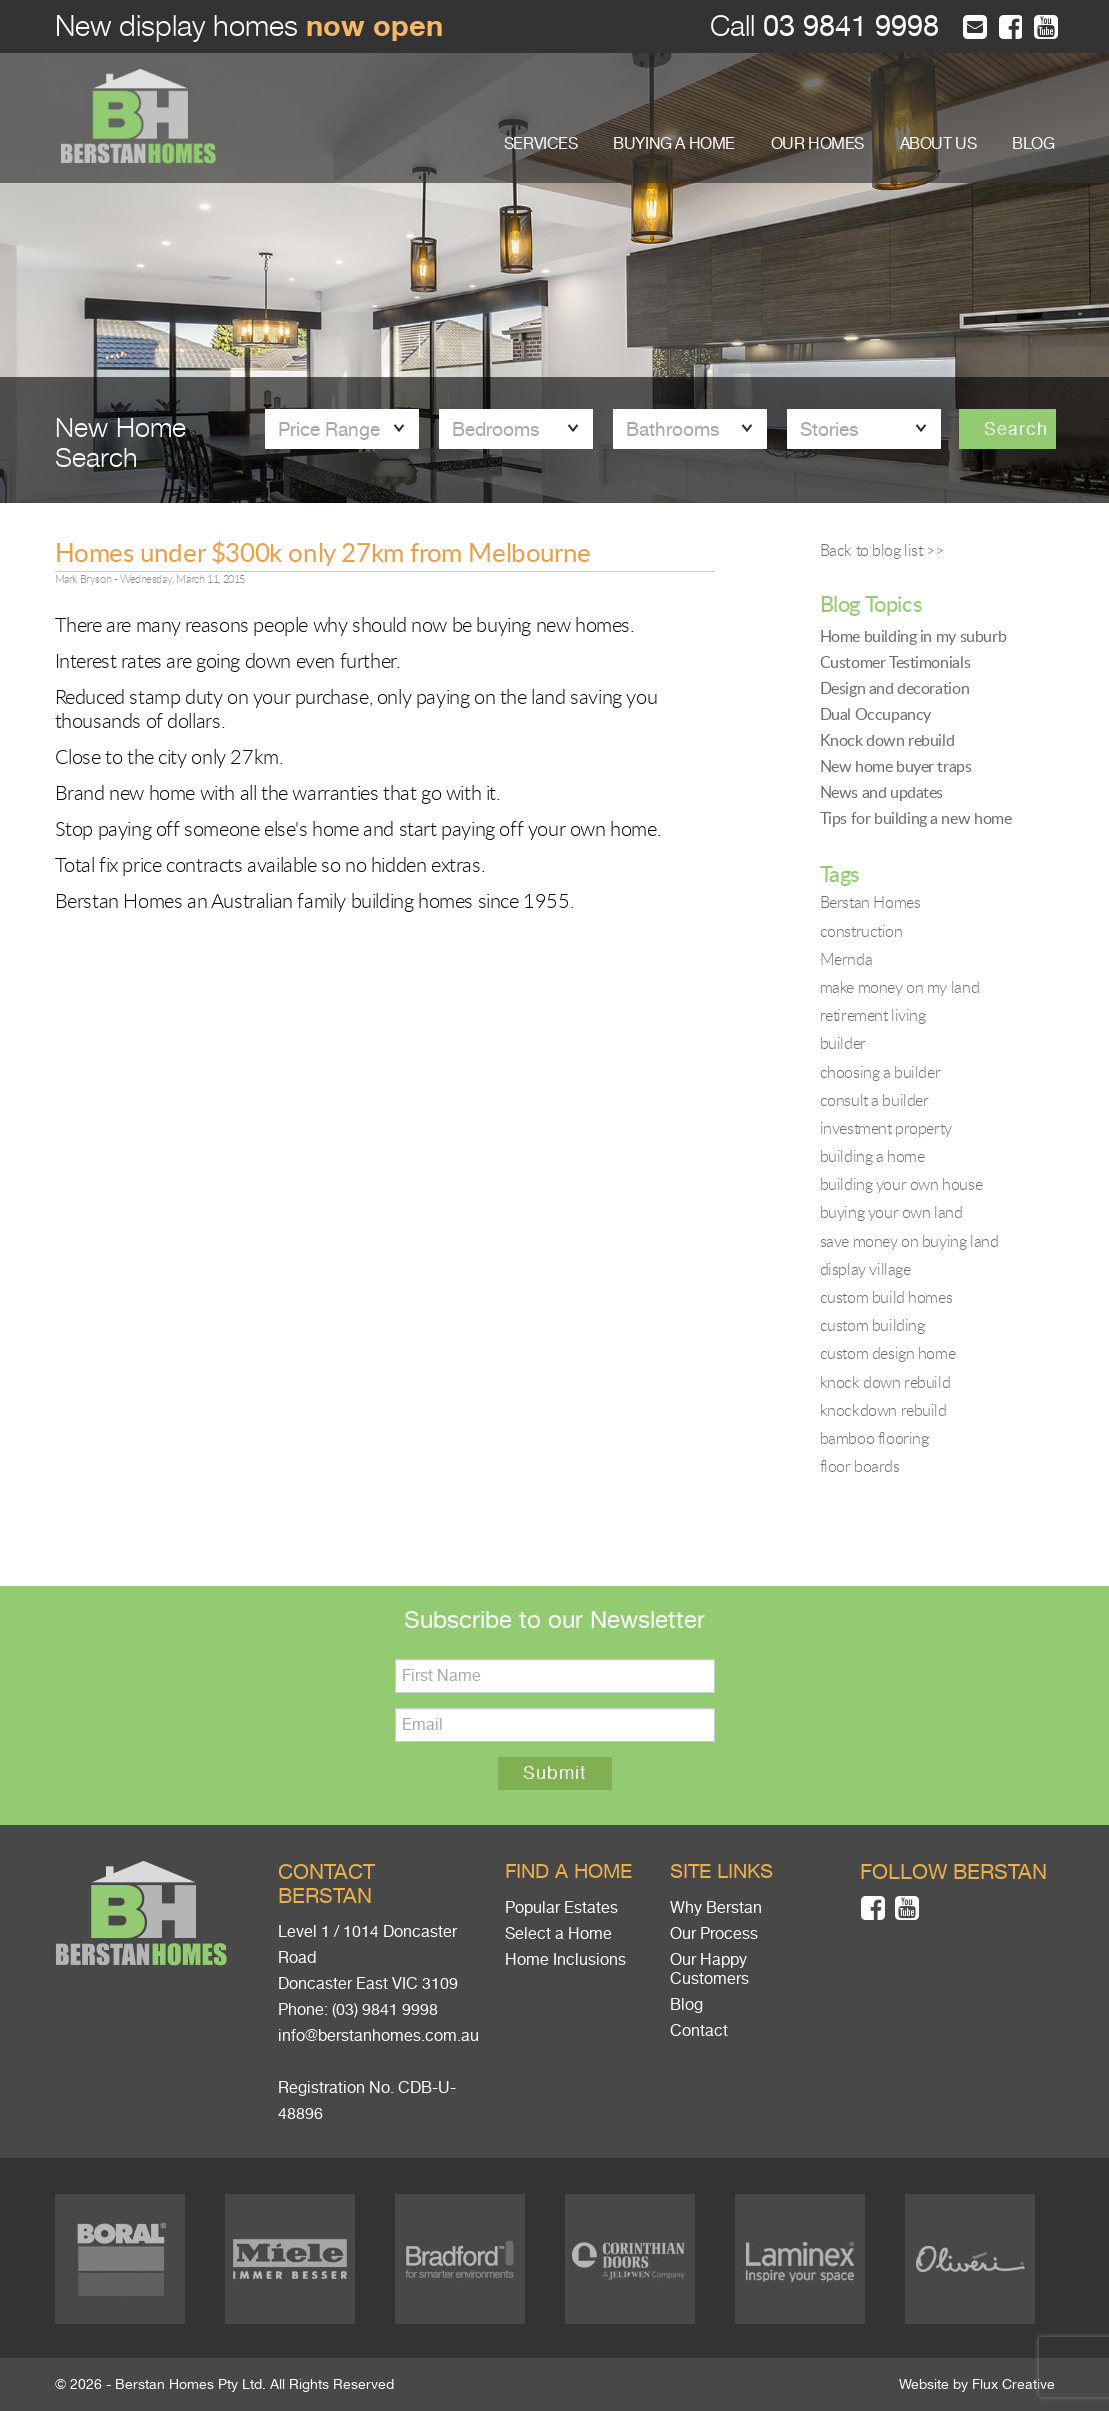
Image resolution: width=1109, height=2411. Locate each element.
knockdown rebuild (883, 1410)
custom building (872, 1325)
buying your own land (891, 1212)
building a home (872, 1156)
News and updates (882, 792)
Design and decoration (895, 688)
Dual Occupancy (875, 714)
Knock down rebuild (887, 740)
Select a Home (558, 1934)
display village (865, 1269)
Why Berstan (716, 1908)
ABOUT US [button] (938, 144)
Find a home (568, 1871)
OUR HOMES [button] (817, 144)
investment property (886, 1128)
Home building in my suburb (913, 636)
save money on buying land (909, 1241)
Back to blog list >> (882, 550)
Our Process (714, 1934)
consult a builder (874, 1100)
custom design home (888, 1353)
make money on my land (900, 987)
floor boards (860, 1466)
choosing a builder (880, 1072)
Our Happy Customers (709, 1969)
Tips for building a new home (916, 818)
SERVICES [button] (541, 144)
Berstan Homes (870, 902)
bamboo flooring (874, 1438)
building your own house (901, 1184)
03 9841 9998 (847, 26)
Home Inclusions (565, 1960)
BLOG (1033, 144)
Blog (686, 2005)
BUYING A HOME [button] (674, 144)
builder (843, 1043)
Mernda (846, 959)
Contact (699, 2031)
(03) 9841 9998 (385, 2010)
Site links (721, 1871)
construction (861, 931)
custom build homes (886, 1297)
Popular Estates (561, 1908)
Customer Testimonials (895, 662)
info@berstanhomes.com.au (378, 2036)
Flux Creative (1013, 2384)
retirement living (873, 1015)
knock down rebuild (885, 1382)
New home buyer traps (896, 766)
